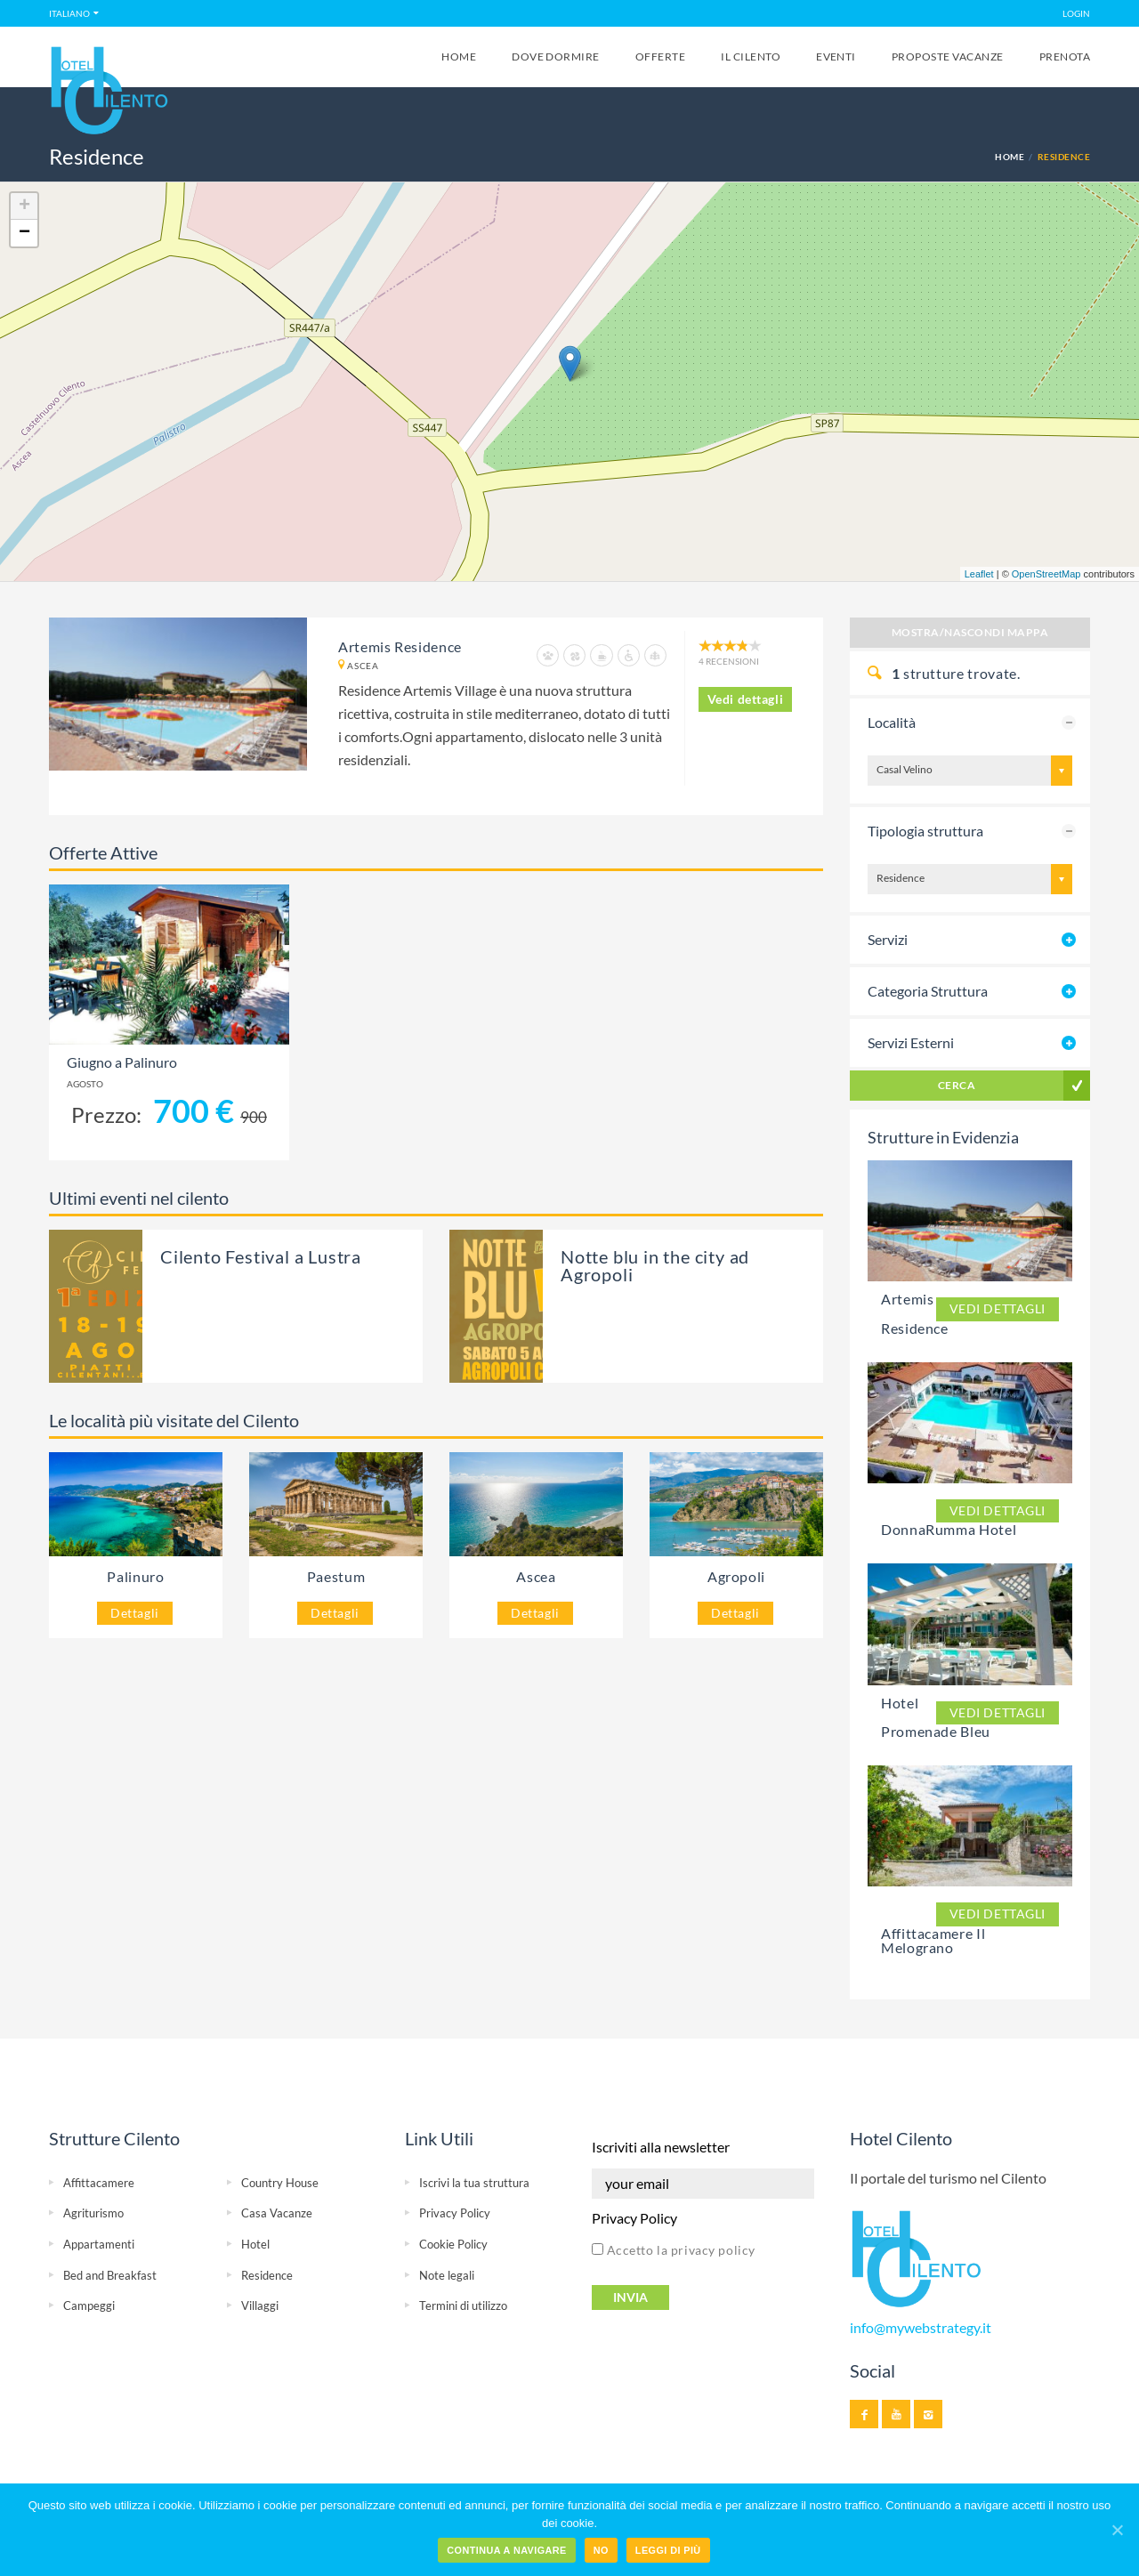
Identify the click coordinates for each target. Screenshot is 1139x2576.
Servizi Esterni (911, 1042)
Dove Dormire (556, 56)
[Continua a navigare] (1117, 2530)
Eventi (836, 56)
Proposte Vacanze (948, 56)
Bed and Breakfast (110, 2275)
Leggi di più (668, 2550)
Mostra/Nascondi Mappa (970, 632)
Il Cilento (750, 56)
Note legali (446, 2275)
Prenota (1064, 56)
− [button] (24, 233)
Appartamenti (98, 2244)
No (601, 2550)
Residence (267, 2275)
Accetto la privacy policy (673, 2249)
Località (892, 722)
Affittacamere (98, 2183)
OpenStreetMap (1046, 574)
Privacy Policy (454, 2213)
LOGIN (1076, 13)
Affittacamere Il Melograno (933, 1940)
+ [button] (24, 206)
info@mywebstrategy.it (920, 2328)
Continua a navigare (506, 2550)
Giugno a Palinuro (122, 1062)
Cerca (956, 1085)
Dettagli (134, 1612)
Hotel (255, 2244)
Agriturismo (93, 2213)
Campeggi (89, 2305)
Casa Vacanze (276, 2213)
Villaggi (260, 2305)
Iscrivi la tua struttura (474, 2183)
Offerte (660, 56)
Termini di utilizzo (463, 2305)
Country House (280, 2183)
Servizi (888, 939)
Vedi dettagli (745, 699)
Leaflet (979, 574)
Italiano (69, 13)
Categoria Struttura (928, 990)
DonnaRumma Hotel (948, 1529)
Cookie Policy (453, 2244)
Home (458, 56)
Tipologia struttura (925, 830)
